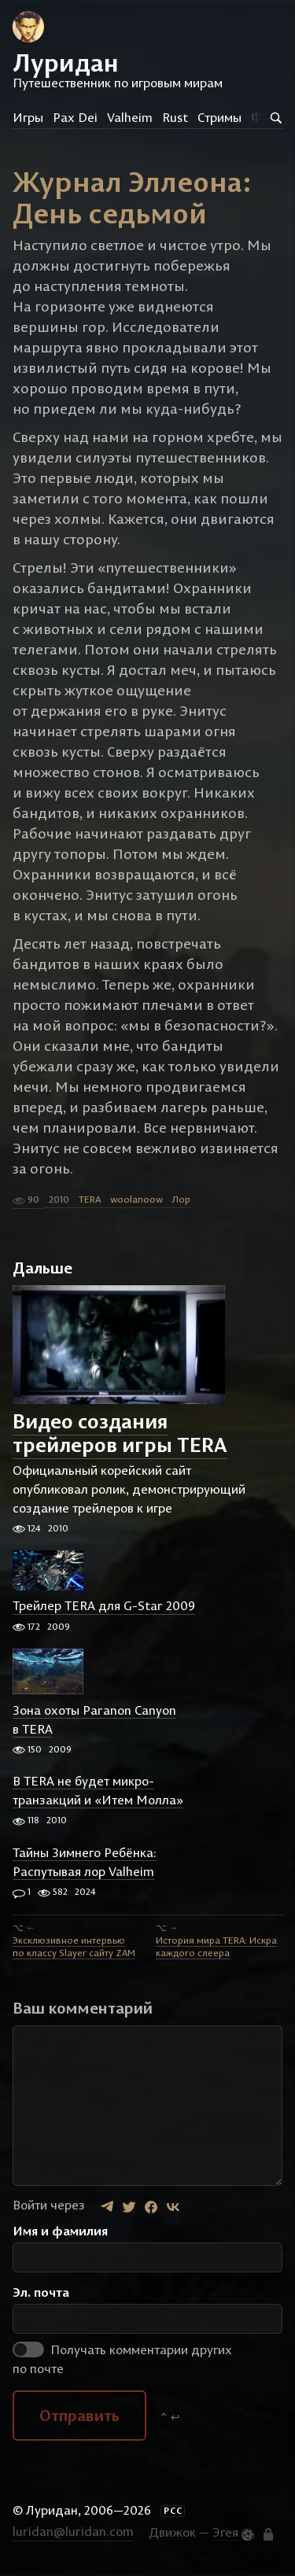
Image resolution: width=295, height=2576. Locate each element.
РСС (173, 2510)
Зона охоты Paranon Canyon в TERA (94, 1719)
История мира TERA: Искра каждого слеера (216, 1946)
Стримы (219, 117)
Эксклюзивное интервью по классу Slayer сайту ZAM (74, 1946)
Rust (175, 117)
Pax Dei (75, 117)
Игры (28, 117)
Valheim (130, 117)
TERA (90, 1199)
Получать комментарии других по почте (122, 2359)
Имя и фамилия (60, 2231)
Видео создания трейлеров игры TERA (120, 1433)
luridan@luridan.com (73, 2531)
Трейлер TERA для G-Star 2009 (104, 1606)
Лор (181, 1199)
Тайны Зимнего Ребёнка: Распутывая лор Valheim (85, 1861)
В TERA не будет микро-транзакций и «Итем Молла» (98, 1790)
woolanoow (136, 1199)
